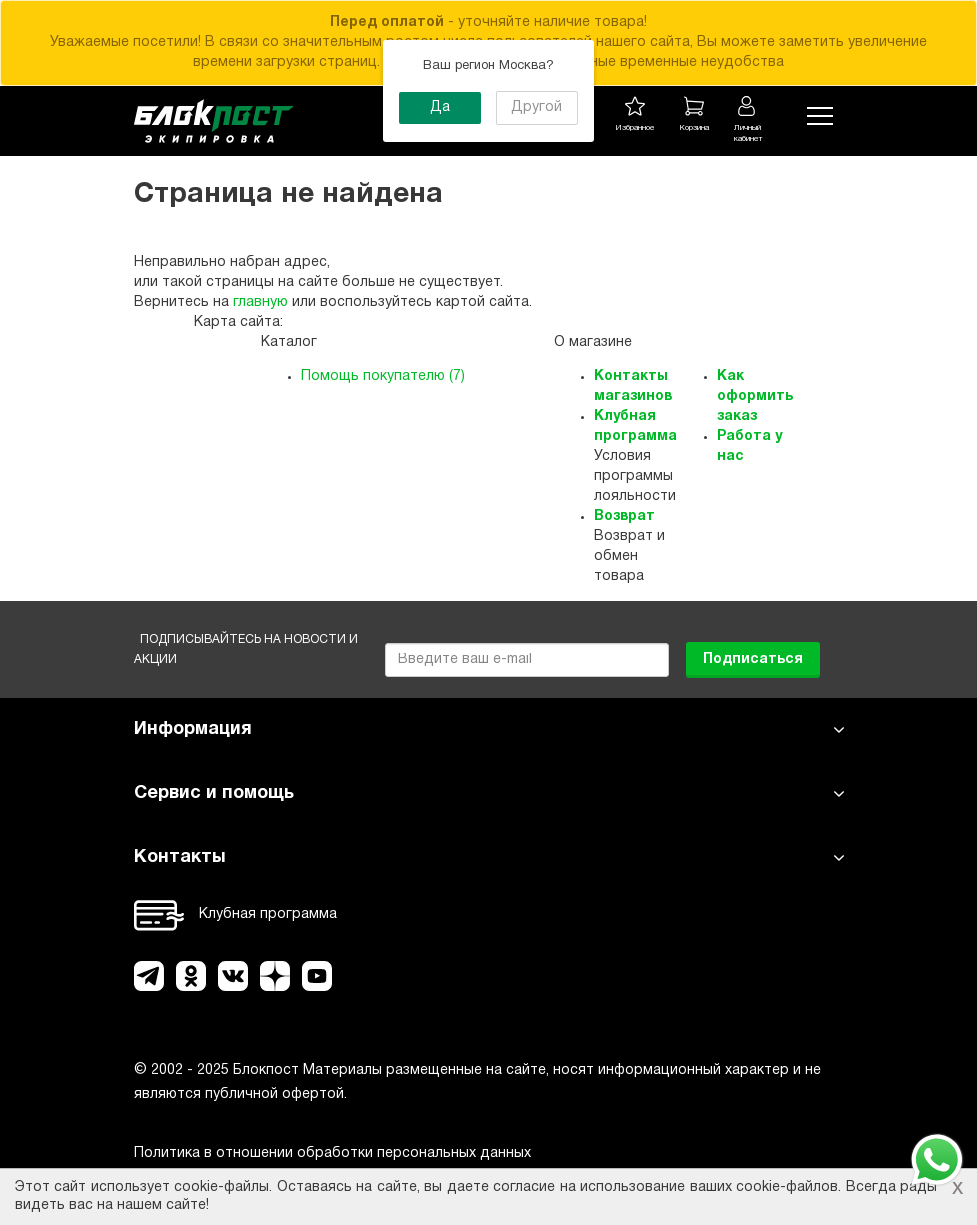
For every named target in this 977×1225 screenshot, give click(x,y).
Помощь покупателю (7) (383, 376)
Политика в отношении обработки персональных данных (332, 1153)
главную (260, 302)
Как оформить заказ (755, 396)
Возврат (624, 516)
